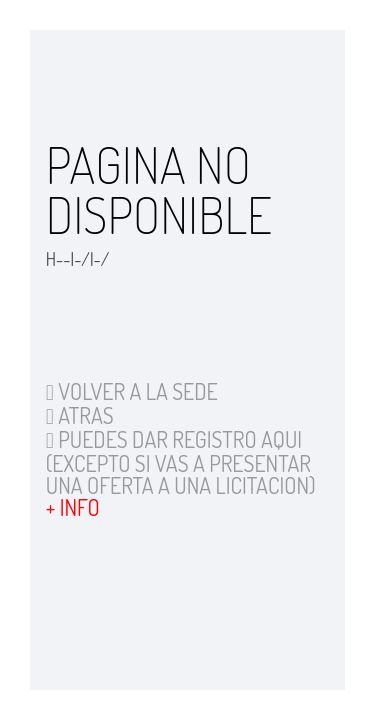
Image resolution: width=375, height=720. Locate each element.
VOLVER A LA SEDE (132, 391)
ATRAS (80, 415)
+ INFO (73, 507)
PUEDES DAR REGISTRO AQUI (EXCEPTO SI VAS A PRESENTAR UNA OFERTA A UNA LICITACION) (181, 462)
